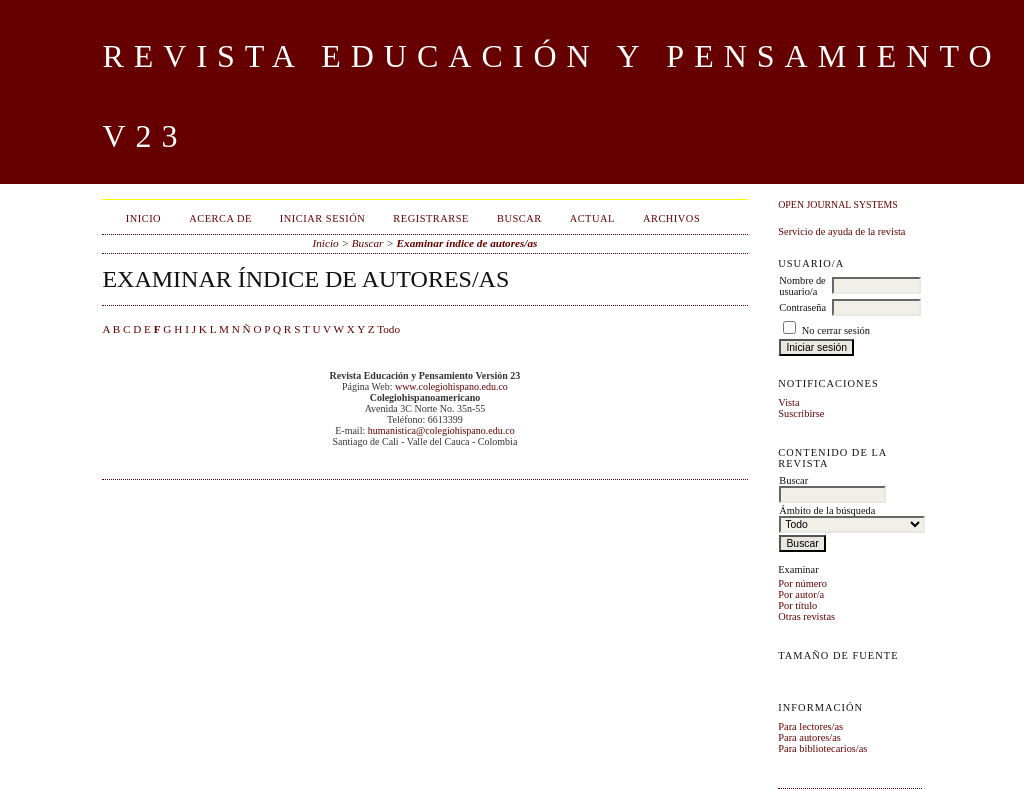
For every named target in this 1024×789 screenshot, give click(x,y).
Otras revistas (806, 616)
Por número (802, 583)
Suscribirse (801, 413)
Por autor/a (801, 594)
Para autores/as (809, 737)
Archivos (671, 218)
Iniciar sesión (323, 218)
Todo (388, 329)
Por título (797, 605)
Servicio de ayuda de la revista (841, 231)
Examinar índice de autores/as (467, 243)
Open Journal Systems (838, 204)
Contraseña (802, 307)
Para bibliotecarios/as (822, 748)
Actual (592, 218)
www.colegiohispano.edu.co (451, 386)
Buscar (519, 218)
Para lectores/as (810, 726)
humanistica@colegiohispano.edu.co (441, 430)
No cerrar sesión (836, 330)
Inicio (143, 218)
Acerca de (220, 218)
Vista (788, 402)
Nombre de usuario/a (802, 286)
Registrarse (431, 218)
